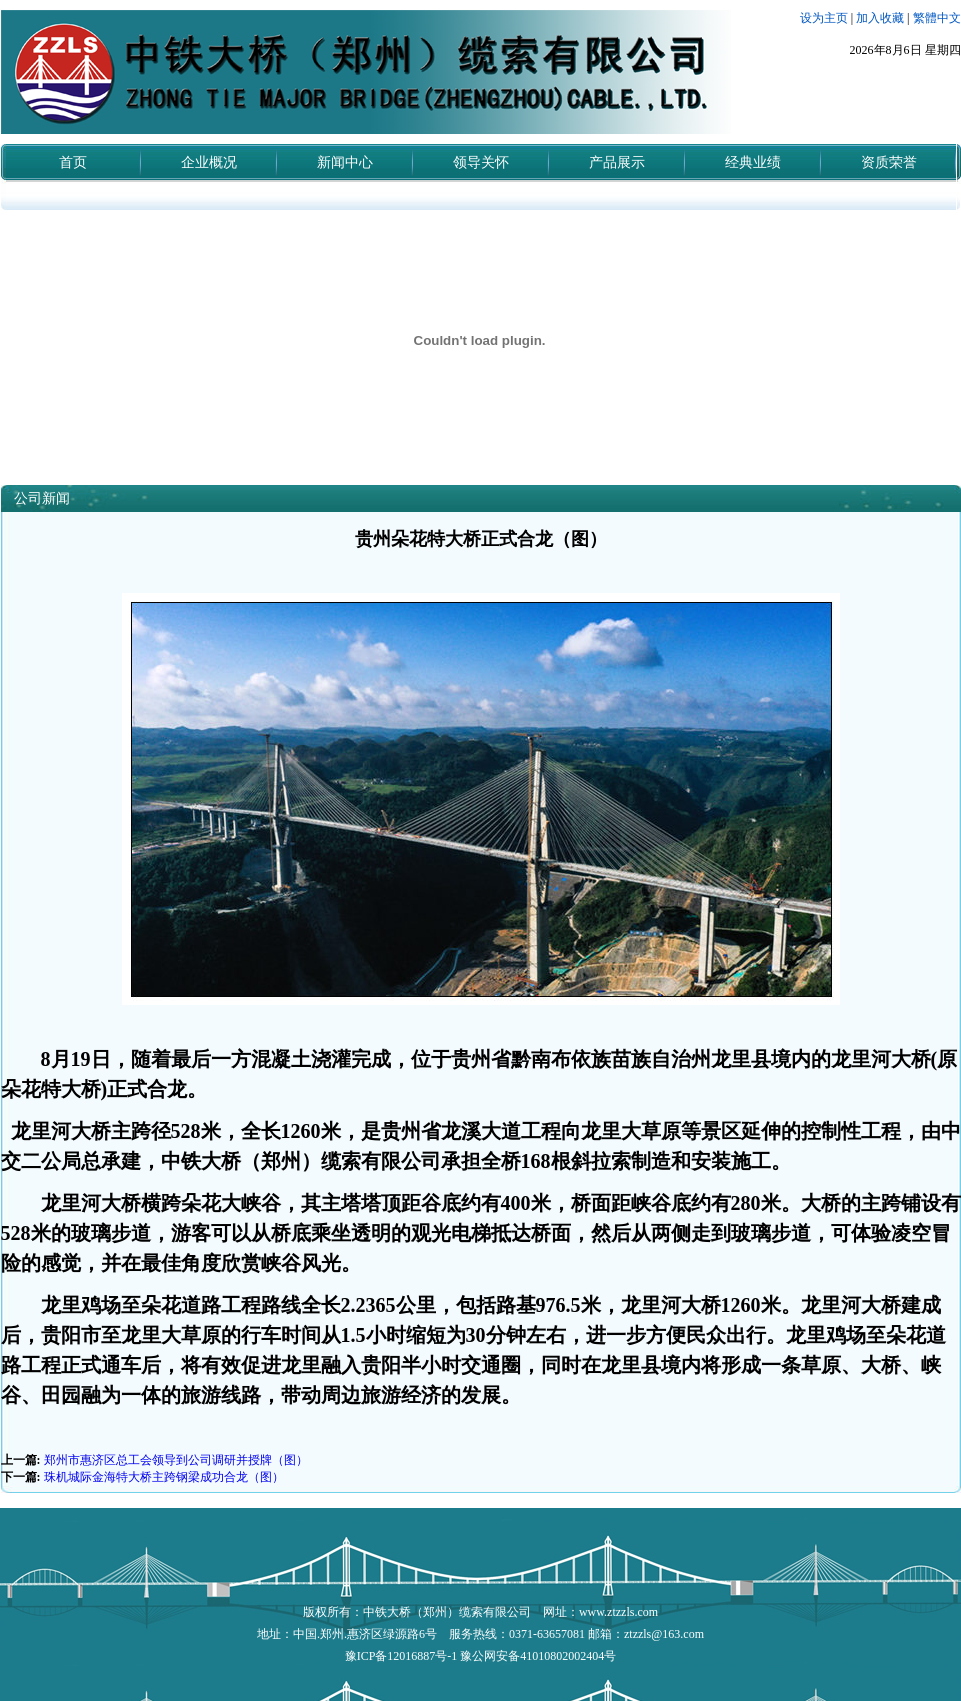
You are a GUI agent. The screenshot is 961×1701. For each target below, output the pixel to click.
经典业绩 (753, 162)
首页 (73, 162)
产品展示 (617, 162)
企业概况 (209, 162)
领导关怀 (481, 162)
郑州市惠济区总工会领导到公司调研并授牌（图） (176, 1460)
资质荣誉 (889, 162)
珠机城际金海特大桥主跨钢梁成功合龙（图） (164, 1477)
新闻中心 (345, 162)
